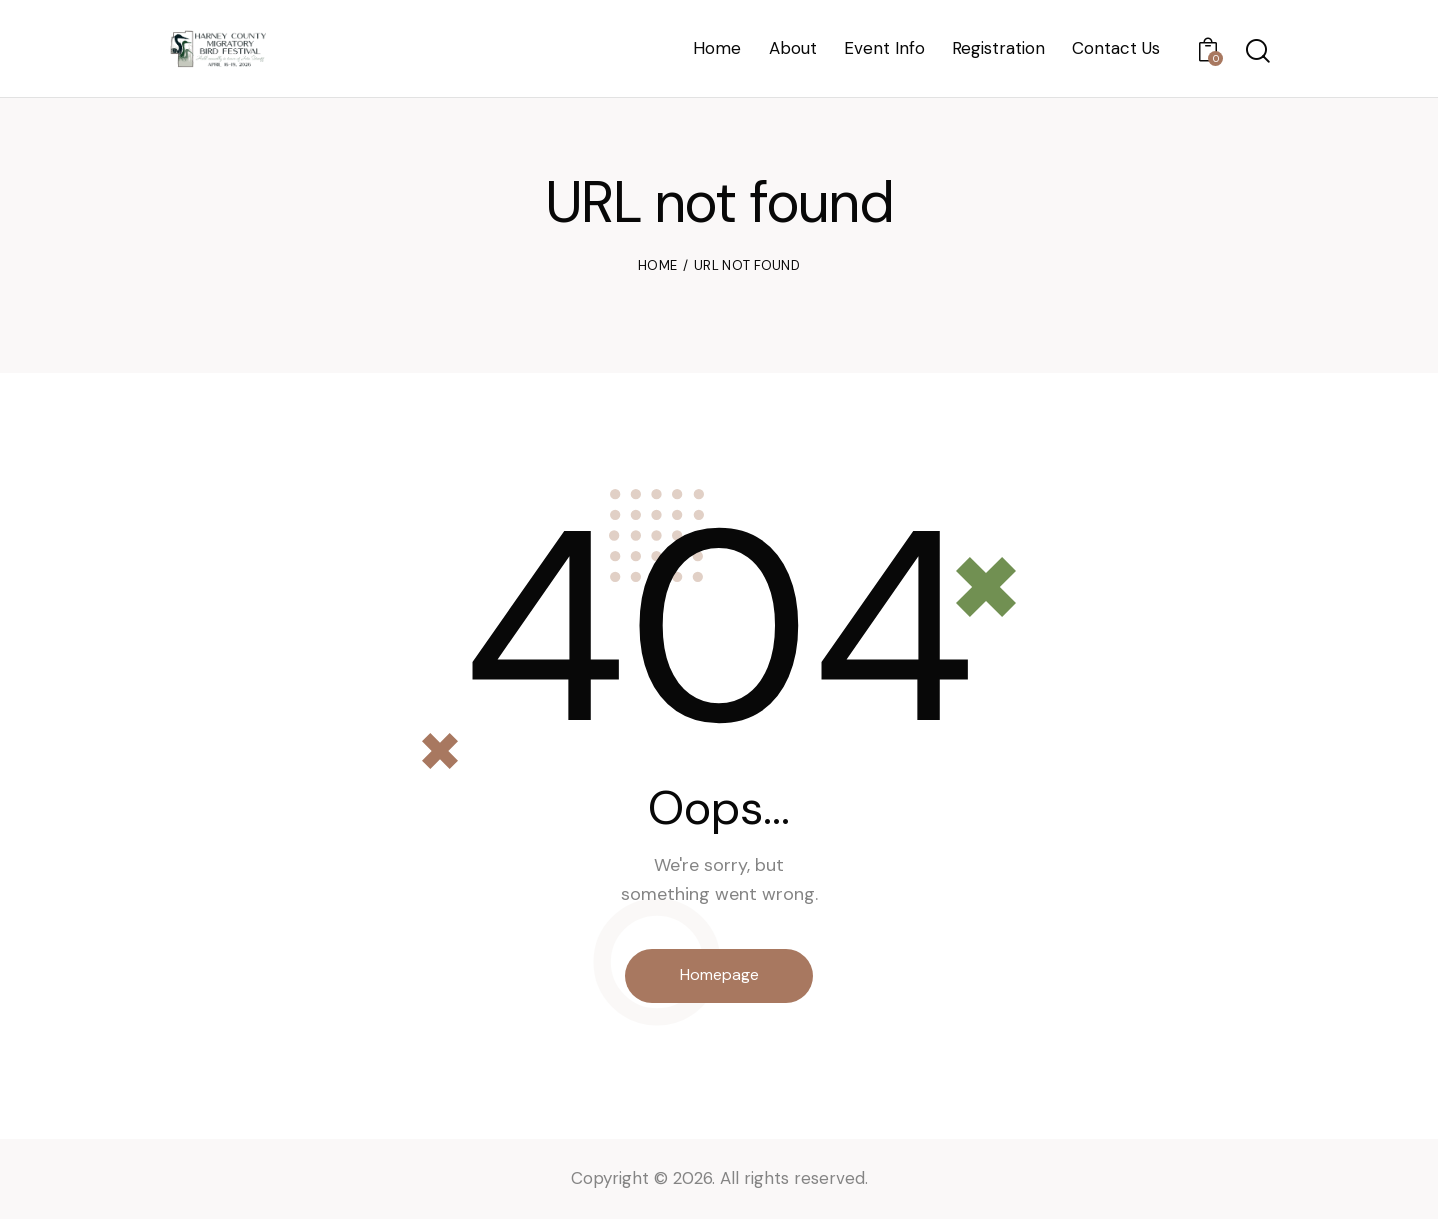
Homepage (719, 975)
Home (657, 265)
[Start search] (1256, 51)
